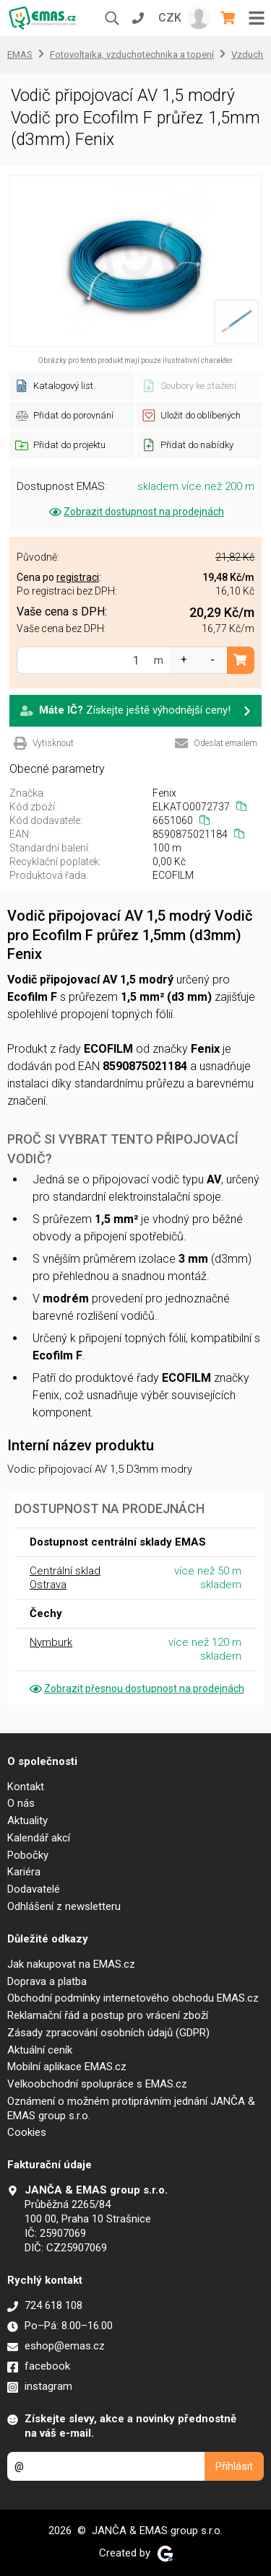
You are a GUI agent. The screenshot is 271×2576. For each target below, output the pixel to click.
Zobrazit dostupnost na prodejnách (135, 511)
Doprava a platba (47, 1981)
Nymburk (51, 1642)
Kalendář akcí (38, 1837)
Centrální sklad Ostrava (65, 1577)
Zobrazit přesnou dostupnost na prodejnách (135, 1688)
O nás (21, 1803)
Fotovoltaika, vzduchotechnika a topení (132, 54)
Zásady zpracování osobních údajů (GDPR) (108, 2032)
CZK (169, 18)
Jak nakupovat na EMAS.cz (71, 1964)
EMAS (20, 54)
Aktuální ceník (39, 2049)
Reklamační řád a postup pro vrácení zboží (107, 2015)
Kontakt (25, 1786)
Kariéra (23, 1871)
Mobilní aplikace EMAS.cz (66, 2066)
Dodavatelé (33, 1889)
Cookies (26, 2132)
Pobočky (27, 1855)
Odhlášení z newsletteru (64, 1906)
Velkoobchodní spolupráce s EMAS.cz (97, 2083)
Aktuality (27, 1820)
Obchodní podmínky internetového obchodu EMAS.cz (133, 1998)
